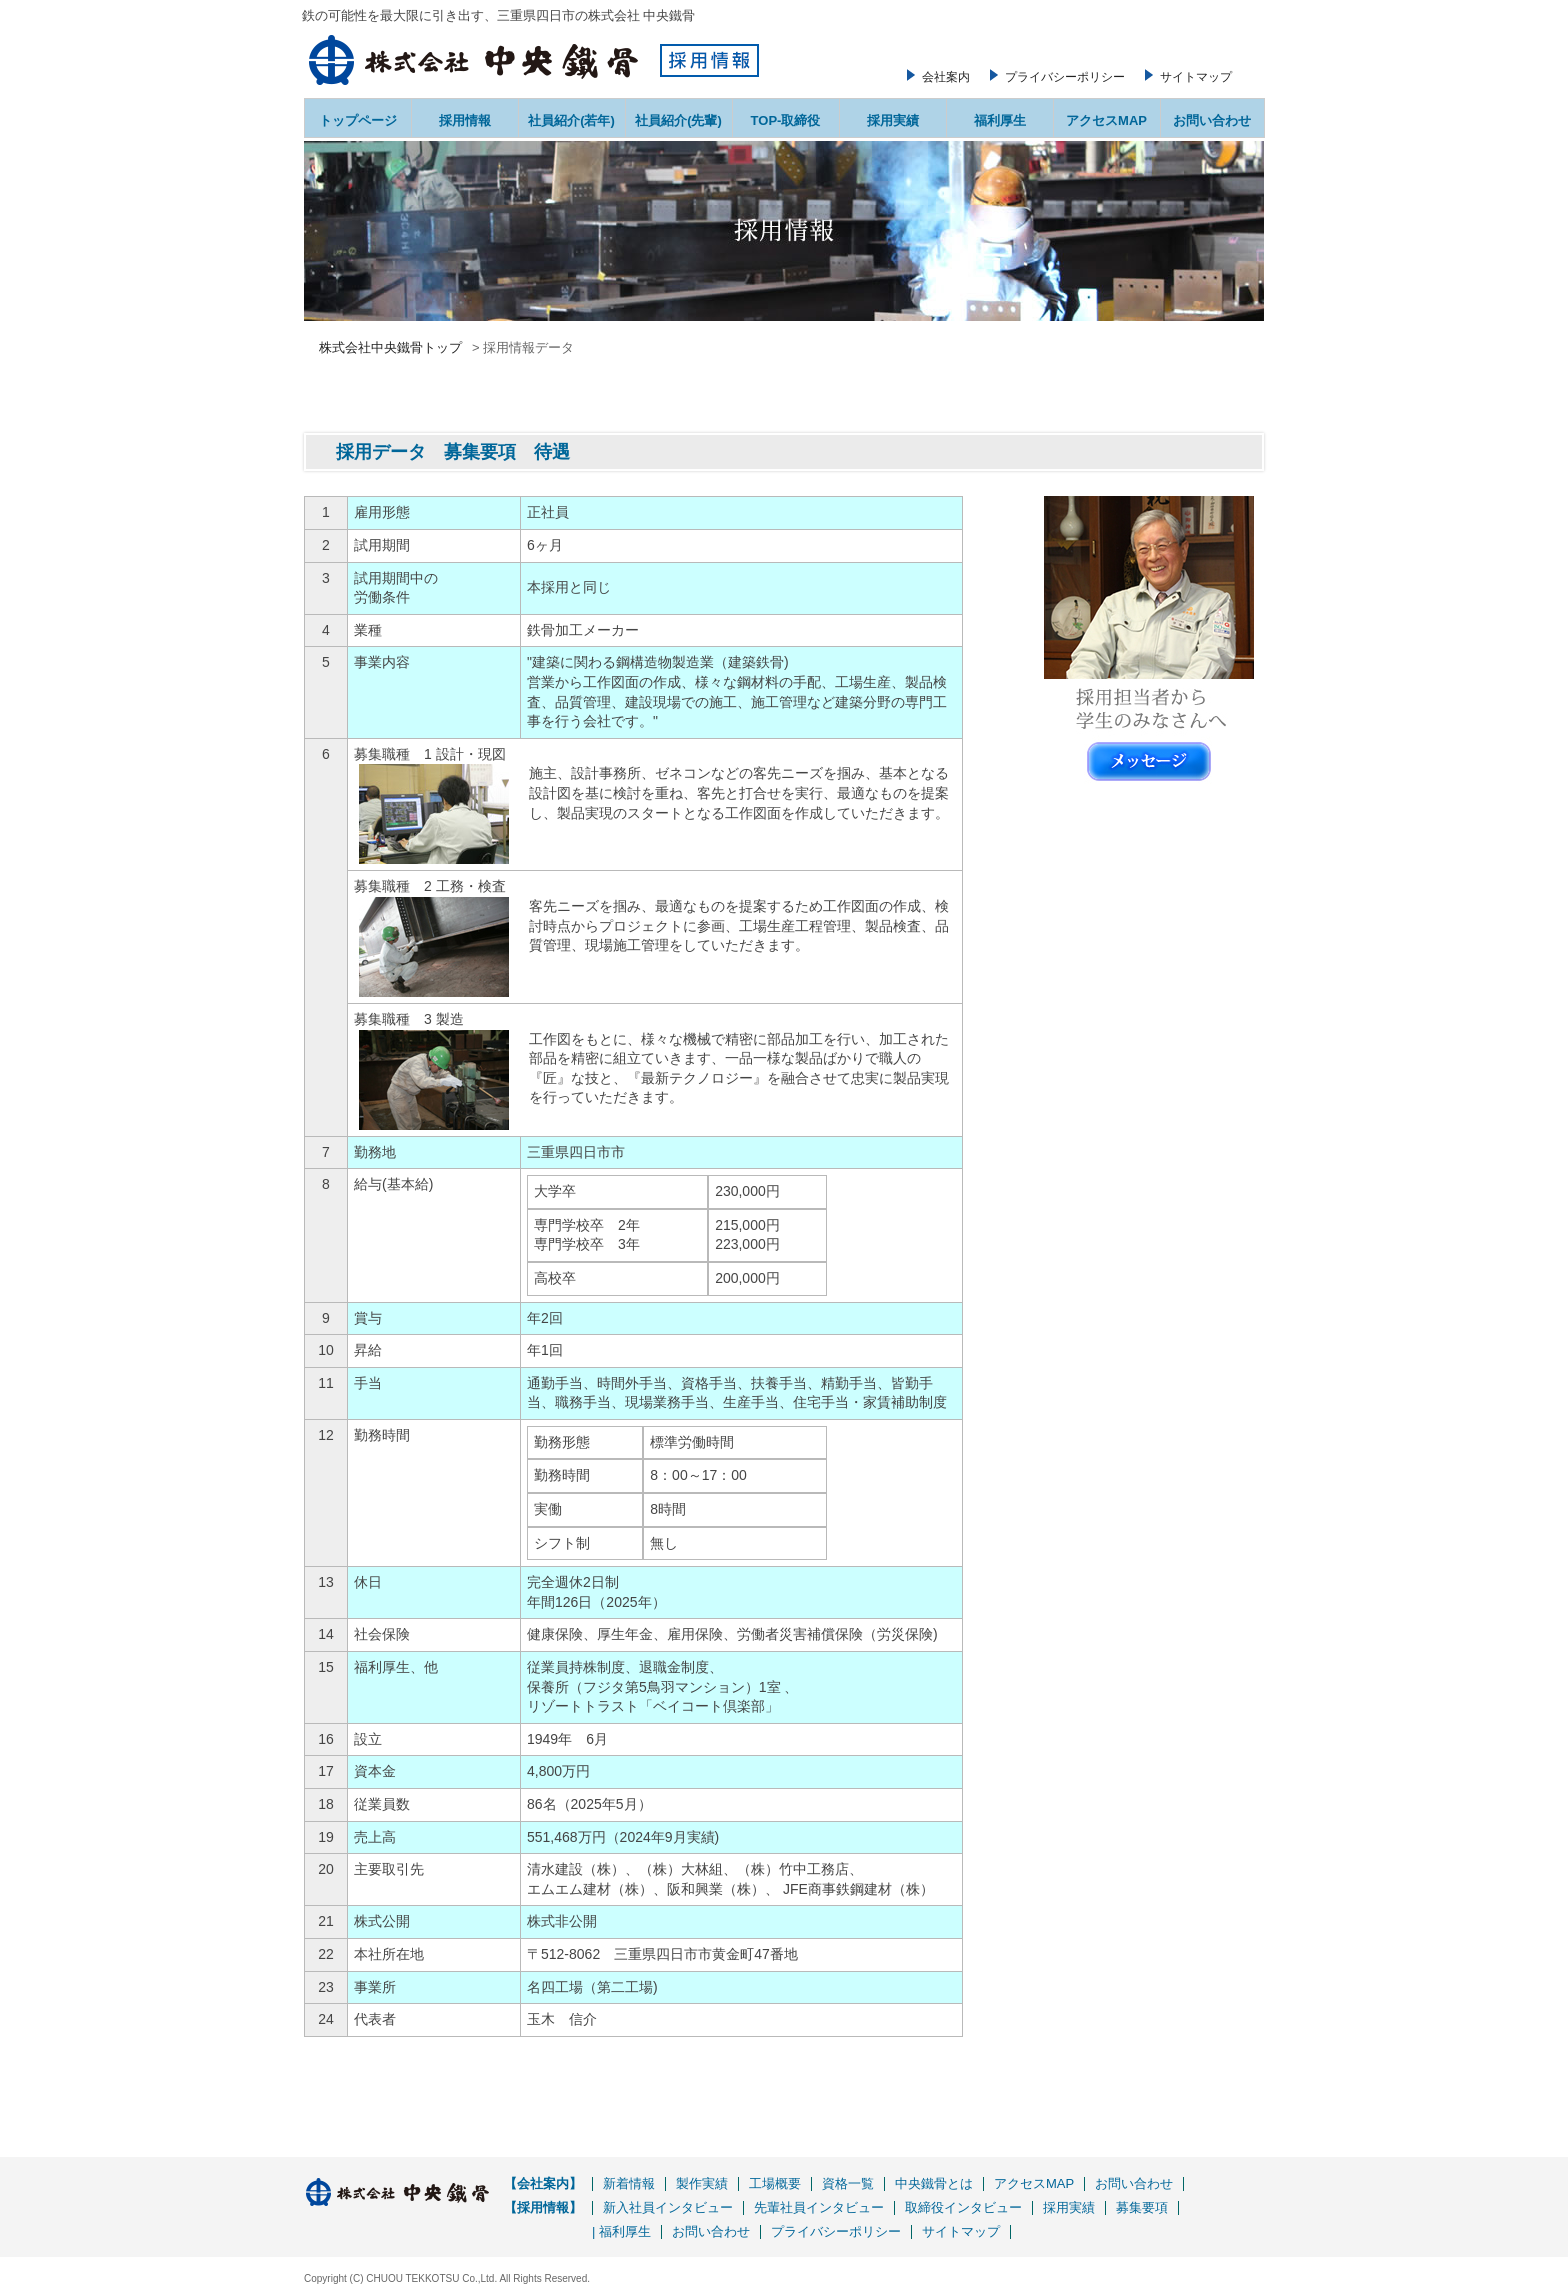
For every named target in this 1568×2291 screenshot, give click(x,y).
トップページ (358, 120)
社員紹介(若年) (571, 120)
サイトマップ (1196, 77)
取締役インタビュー (963, 2207)
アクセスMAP (1106, 120)
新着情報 (629, 2183)
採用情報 (465, 120)
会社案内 (946, 77)
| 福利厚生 (621, 2231)
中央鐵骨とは (934, 2183)
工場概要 (775, 2183)
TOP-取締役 (786, 120)
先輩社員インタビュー (819, 2207)
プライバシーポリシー (1065, 77)
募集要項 (1142, 2207)
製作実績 (702, 2183)
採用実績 (893, 120)
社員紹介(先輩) (678, 120)
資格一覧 (848, 2183)
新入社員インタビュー (668, 2207)
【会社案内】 (543, 2183)
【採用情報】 (543, 2207)
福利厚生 (1000, 120)
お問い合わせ (1212, 120)
